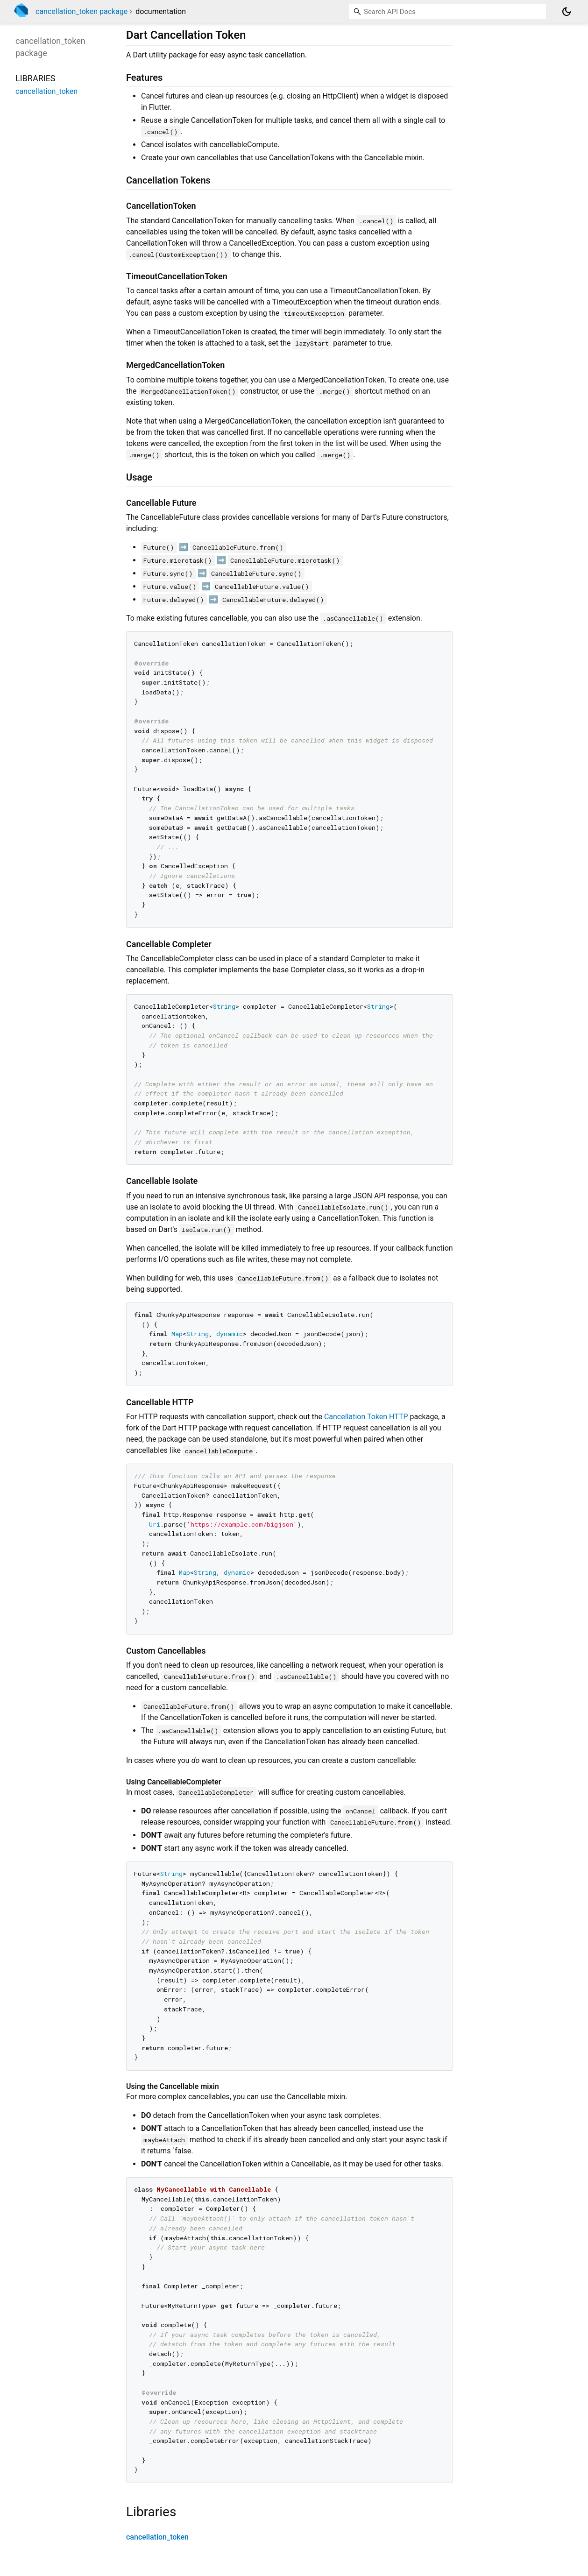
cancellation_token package (81, 11)
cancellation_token (157, 2537)
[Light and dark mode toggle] (566, 11)
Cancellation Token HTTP (366, 1416)
